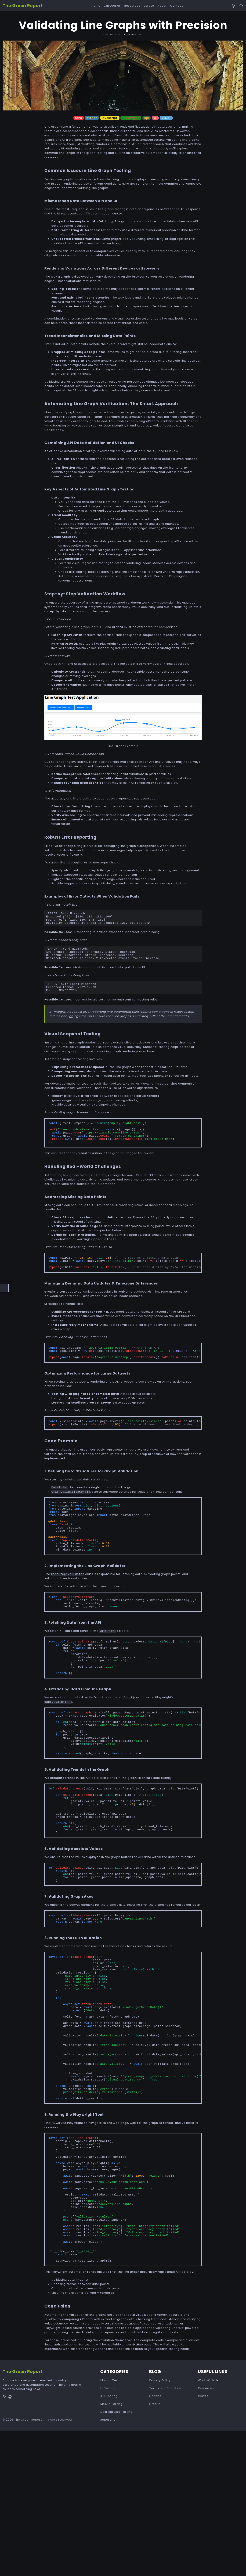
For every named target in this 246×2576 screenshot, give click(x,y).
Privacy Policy (160, 2526)
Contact (176, 6)
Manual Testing (112, 2526)
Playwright (108, 644)
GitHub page (142, 2490)
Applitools (176, 319)
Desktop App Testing (116, 2557)
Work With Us (208, 2526)
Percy (193, 319)
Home (95, 6)
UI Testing (107, 2534)
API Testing (108, 2541)
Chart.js (129, 1748)
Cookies (155, 2541)
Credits (154, 2549)
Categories (112, 6)
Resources (132, 6)
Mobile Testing (111, 2549)
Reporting (107, 2565)
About (162, 6)
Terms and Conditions (166, 2534)
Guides (149, 6)
